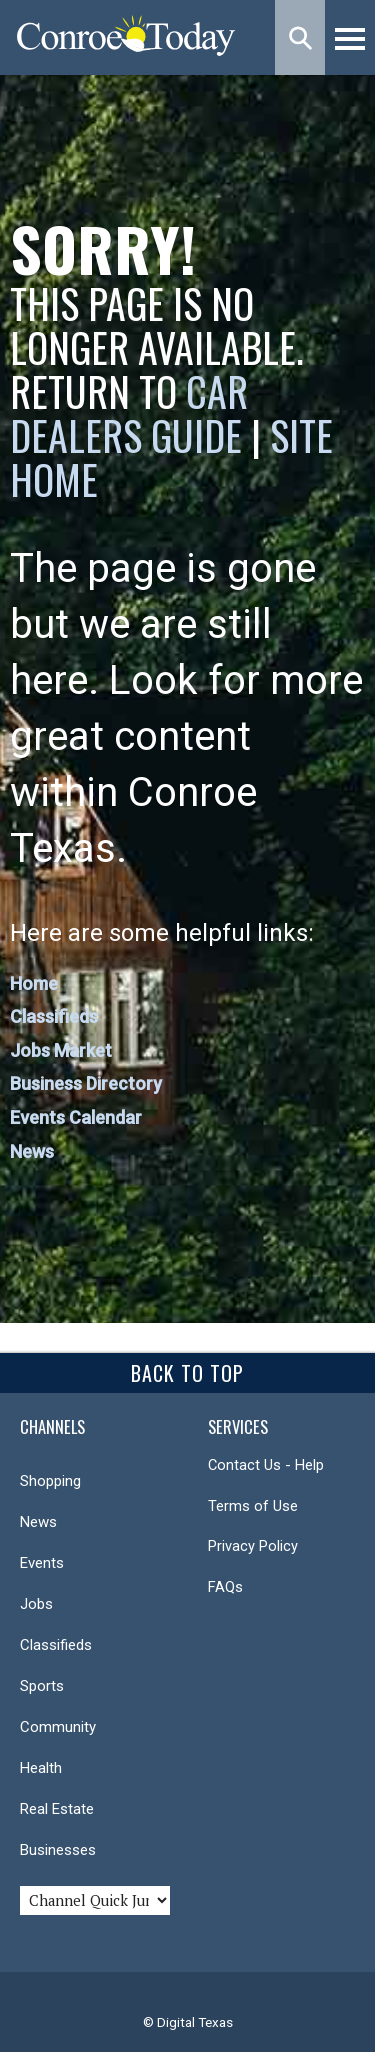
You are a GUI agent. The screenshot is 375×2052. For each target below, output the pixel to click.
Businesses (58, 1850)
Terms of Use (253, 1506)
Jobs (36, 1604)
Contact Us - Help (266, 1465)
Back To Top (187, 1373)
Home (34, 983)
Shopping (50, 1481)
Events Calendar (76, 1117)
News (32, 1151)
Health (41, 1768)
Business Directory (86, 1083)
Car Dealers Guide (129, 413)
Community (58, 1727)
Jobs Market (61, 1050)
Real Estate (57, 1809)
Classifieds (54, 1016)
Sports (42, 1686)
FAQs (225, 1587)
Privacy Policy (253, 1546)
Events (42, 1563)
